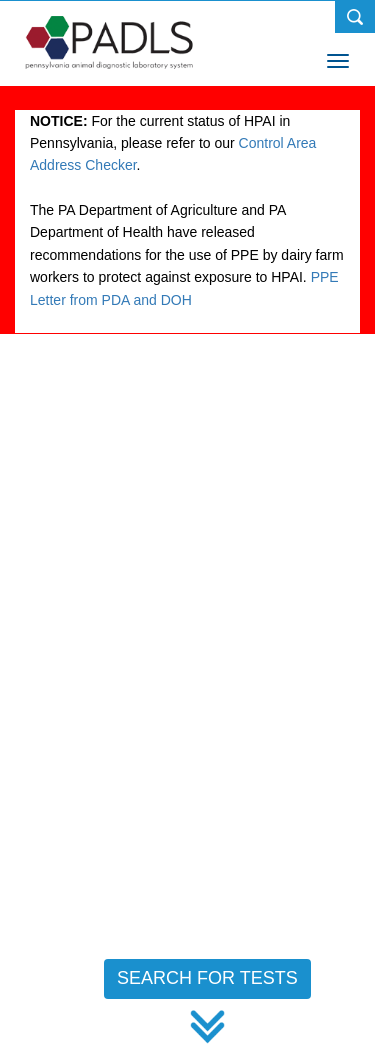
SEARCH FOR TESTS (207, 978)
